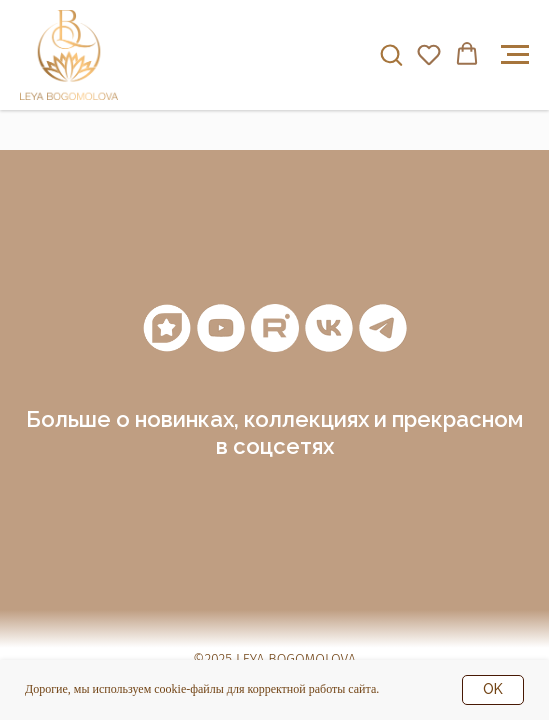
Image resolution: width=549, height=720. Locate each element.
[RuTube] (275, 328)
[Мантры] (167, 328)
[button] (391, 54)
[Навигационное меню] (515, 55)
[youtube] (221, 328)
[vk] (329, 328)
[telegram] (383, 328)
